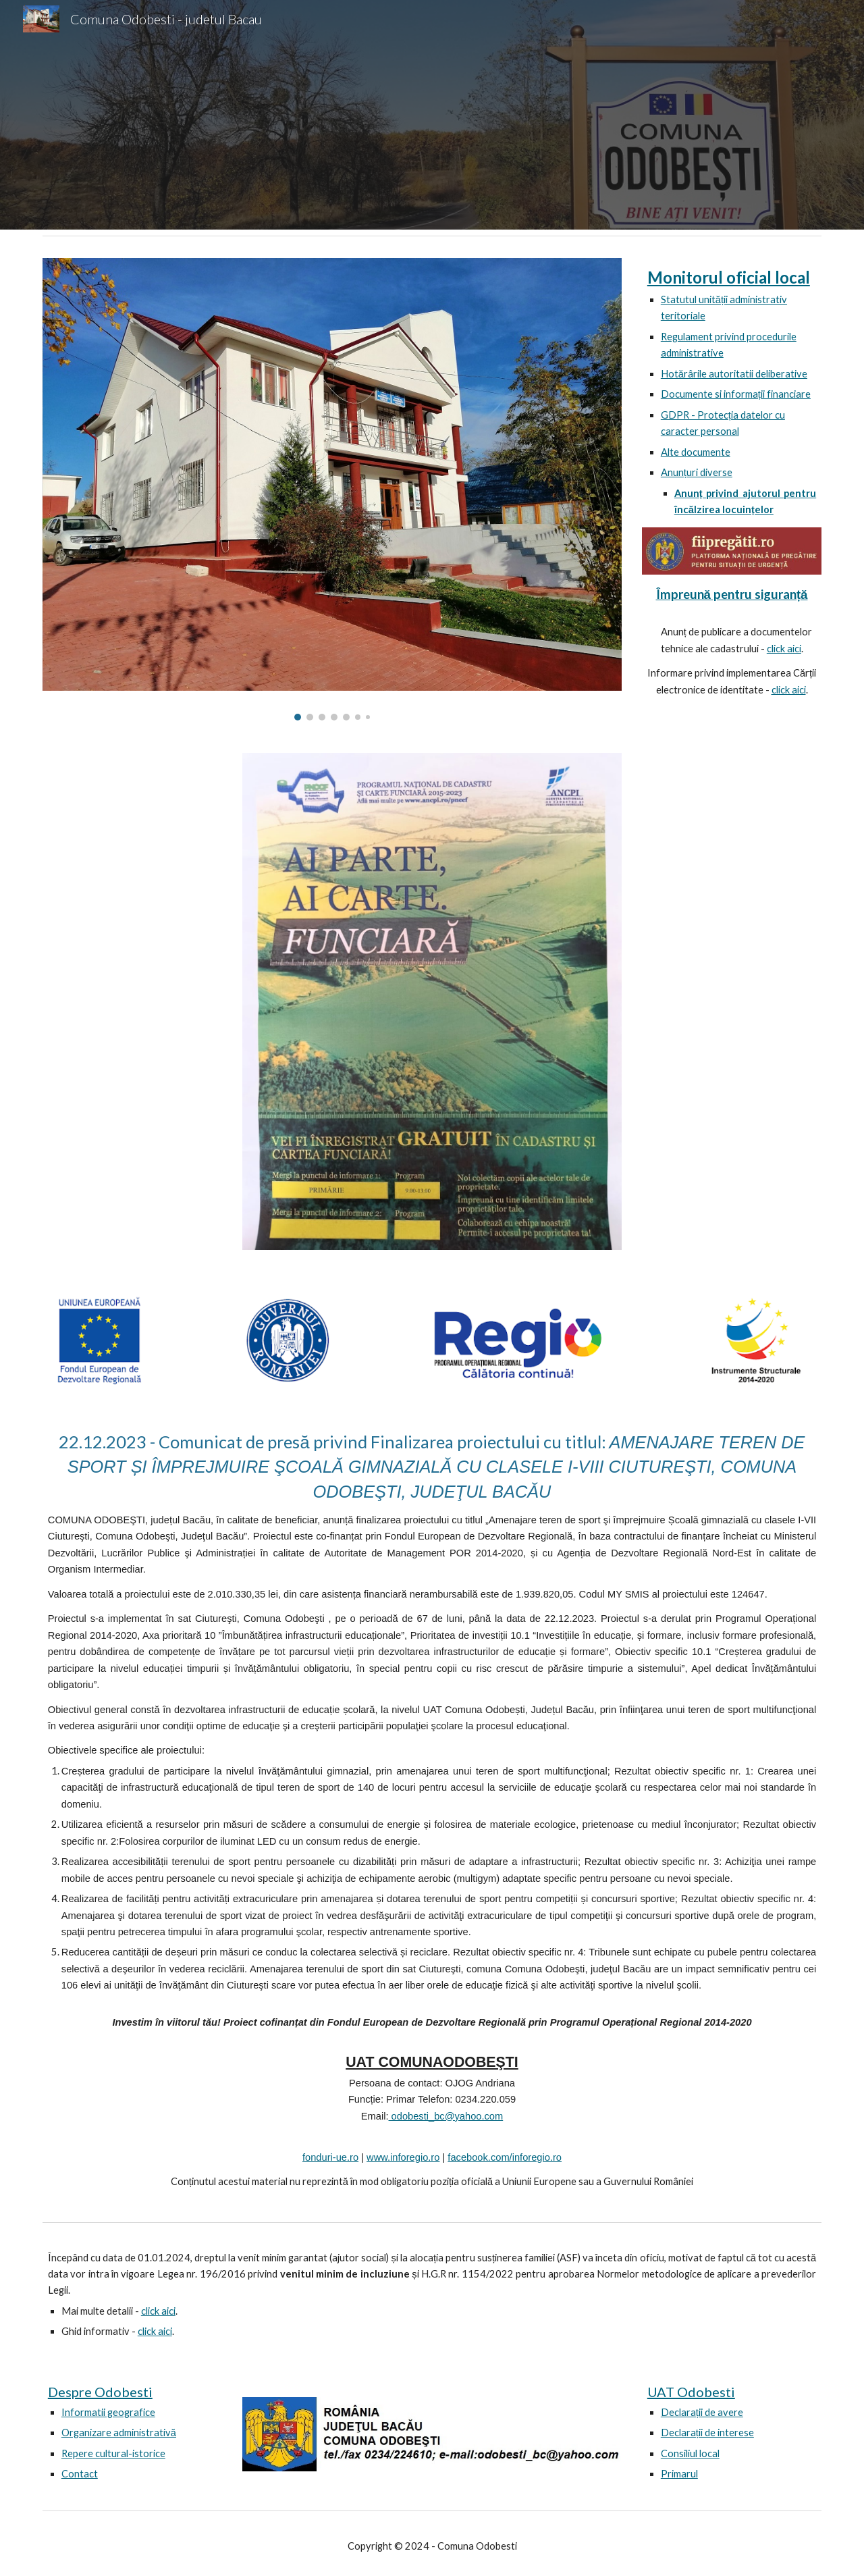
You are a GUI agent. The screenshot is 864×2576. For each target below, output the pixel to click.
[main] (731, 392)
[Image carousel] (332, 489)
